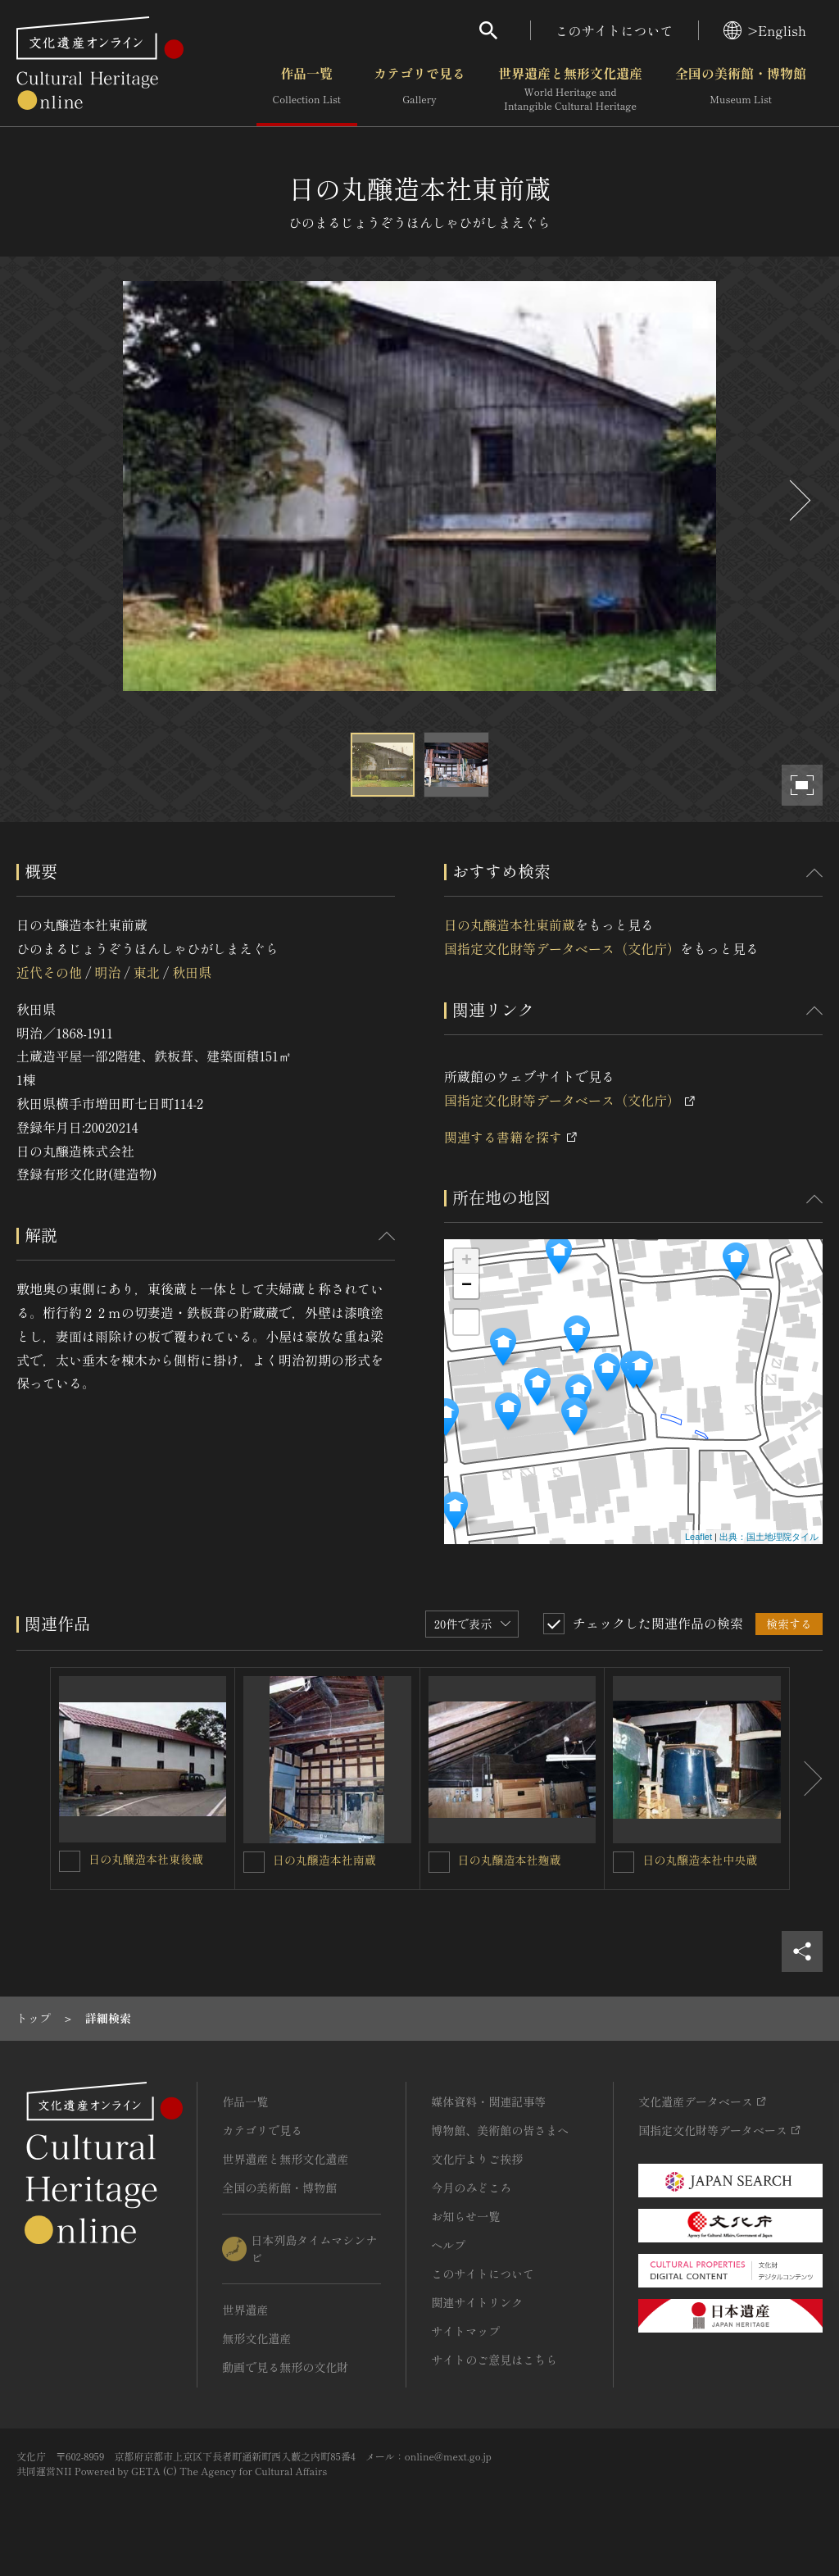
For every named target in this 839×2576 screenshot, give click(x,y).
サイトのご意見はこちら (494, 2359)
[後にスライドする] (798, 500)
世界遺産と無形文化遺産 (570, 89)
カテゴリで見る (419, 89)
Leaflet (698, 1537)
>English (764, 30)
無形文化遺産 (256, 2338)
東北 (147, 972)
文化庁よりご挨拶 (477, 2159)
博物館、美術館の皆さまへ (500, 2130)
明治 (107, 972)
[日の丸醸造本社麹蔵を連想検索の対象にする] (439, 1862)
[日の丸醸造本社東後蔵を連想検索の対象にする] (69, 1861)
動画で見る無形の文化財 (285, 2367)
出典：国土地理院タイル (769, 1537)
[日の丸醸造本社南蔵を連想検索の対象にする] (254, 1862)
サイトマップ (465, 2331)
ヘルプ (448, 2245)
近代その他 (49, 972)
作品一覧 (307, 89)
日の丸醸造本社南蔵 (324, 1859)
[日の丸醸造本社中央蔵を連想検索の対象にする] (623, 1862)
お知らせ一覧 (465, 2216)
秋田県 (191, 972)
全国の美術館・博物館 (740, 89)
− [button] (466, 1286)
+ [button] (466, 1261)
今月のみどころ (471, 2187)
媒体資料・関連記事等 (488, 2101)
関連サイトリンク (477, 2302)
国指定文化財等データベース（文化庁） (562, 948)
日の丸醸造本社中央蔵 (699, 1859)
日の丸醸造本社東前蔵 (509, 924)
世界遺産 (245, 2309)
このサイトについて (614, 30)
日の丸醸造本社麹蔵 (509, 1859)
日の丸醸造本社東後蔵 (145, 1859)
